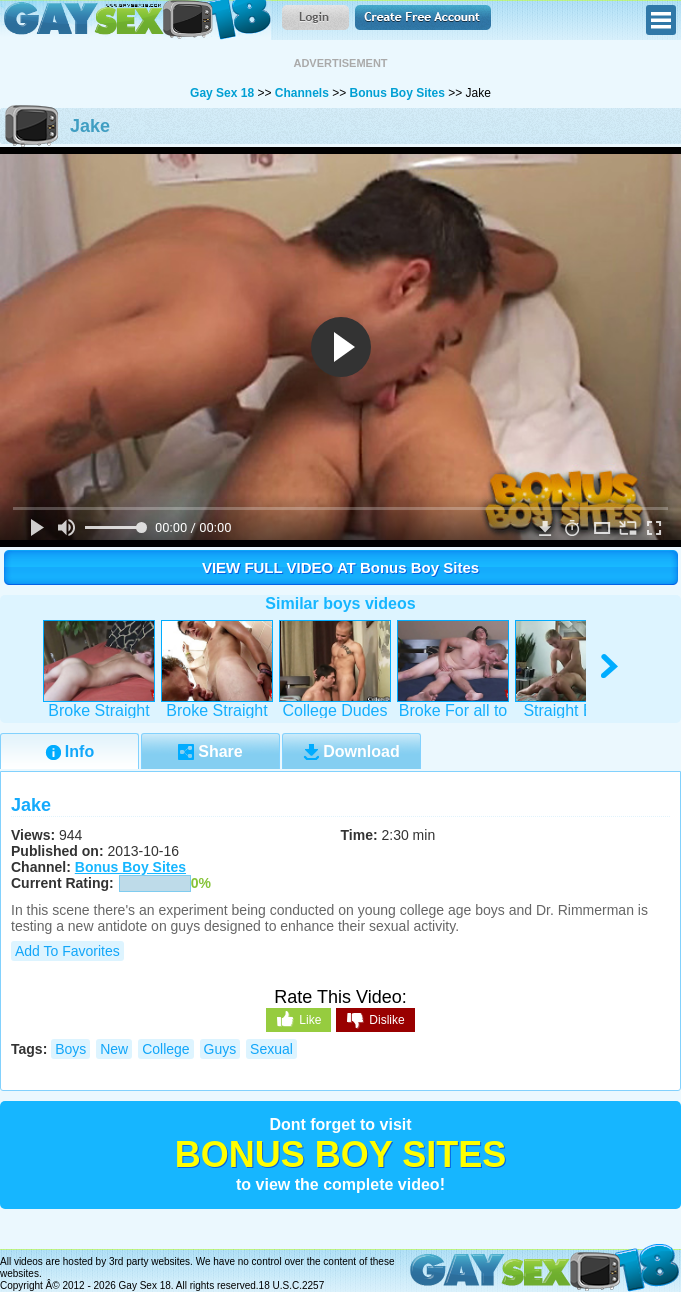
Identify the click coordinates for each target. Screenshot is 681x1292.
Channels (302, 93)
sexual (271, 1049)
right (610, 666)
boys (70, 1049)
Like (298, 1019)
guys (220, 1049)
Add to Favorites (67, 951)
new (114, 1049)
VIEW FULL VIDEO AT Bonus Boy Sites (340, 567)
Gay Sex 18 (135, 20)
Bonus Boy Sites (397, 93)
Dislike (375, 1021)
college (165, 1049)
